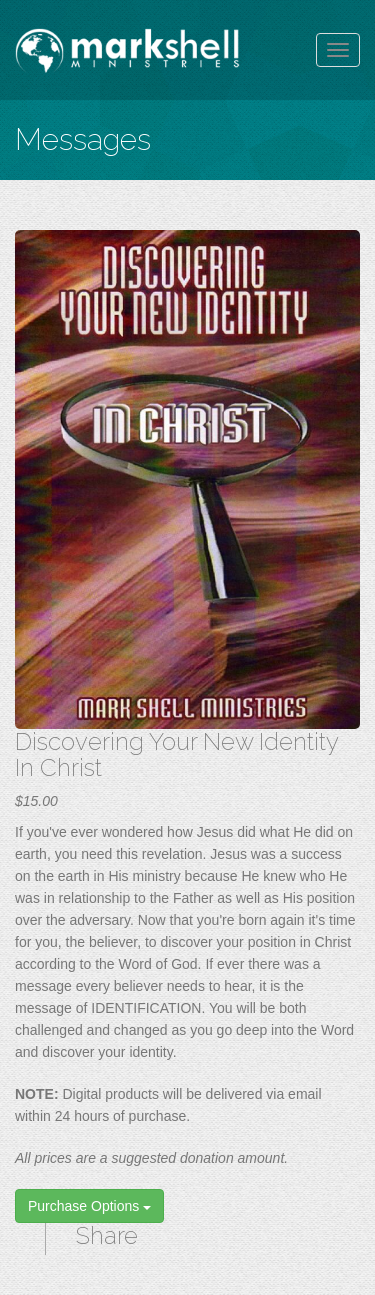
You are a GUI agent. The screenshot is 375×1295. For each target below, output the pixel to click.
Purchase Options (89, 1206)
